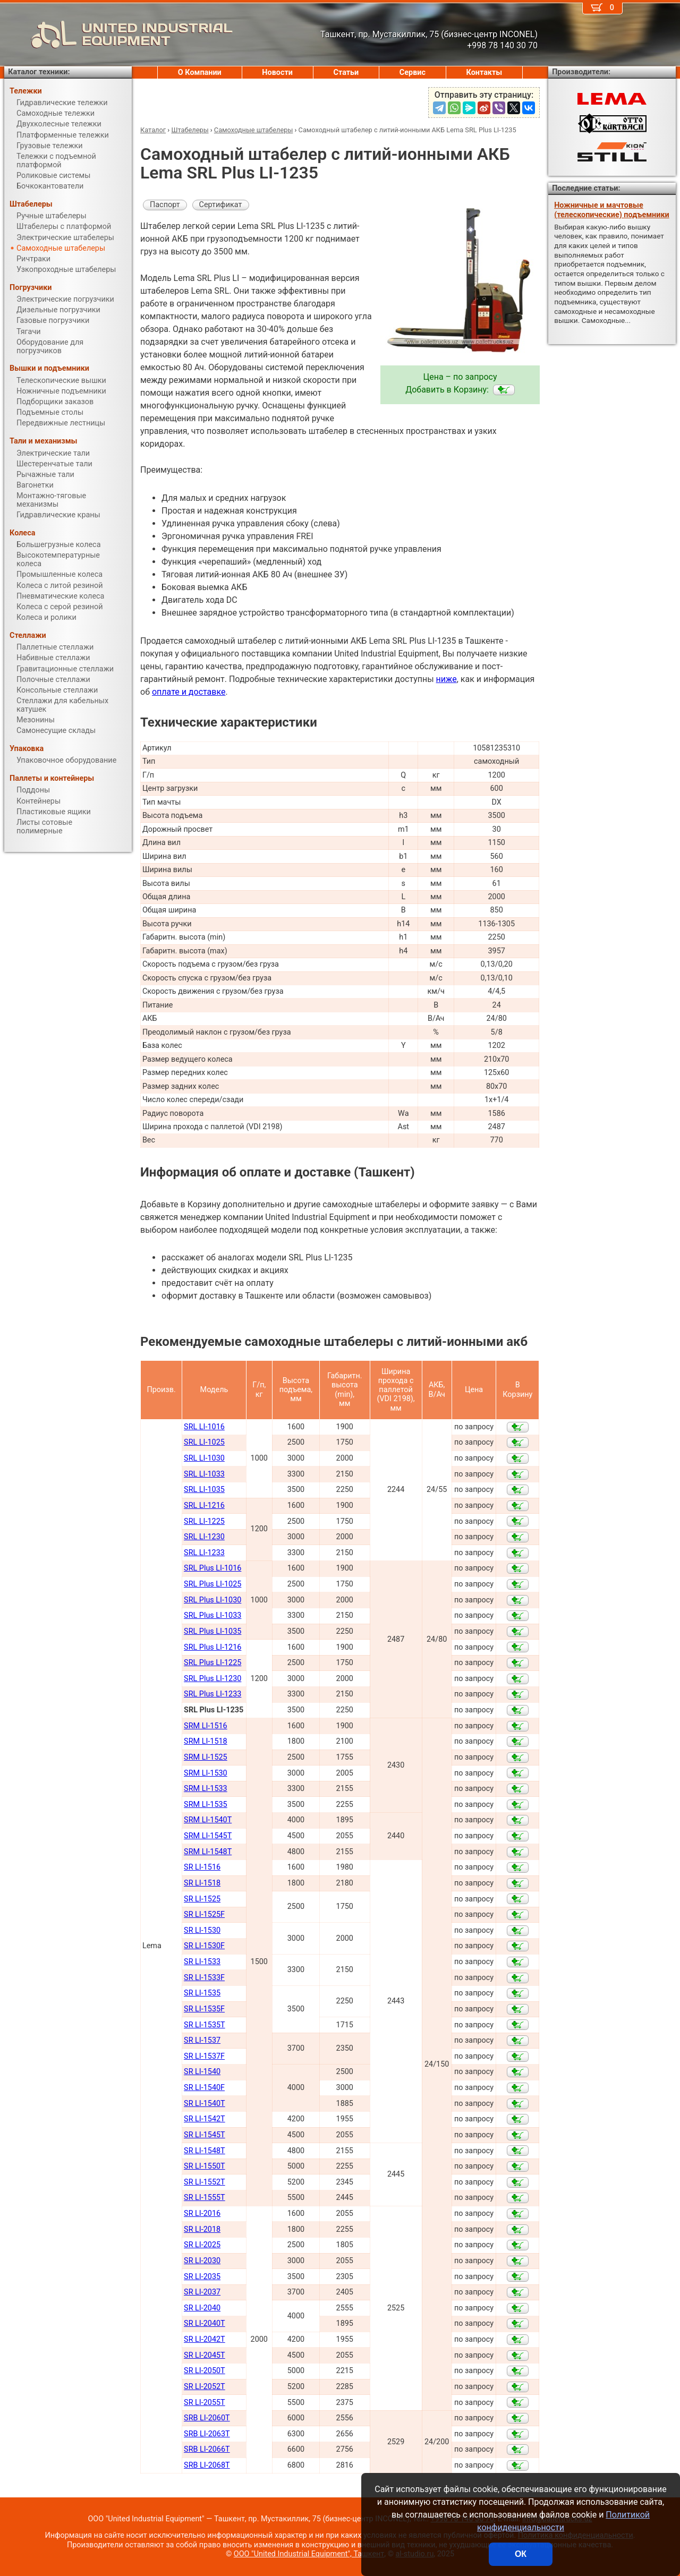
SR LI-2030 (202, 2260)
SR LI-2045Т (204, 2355)
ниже (446, 679)
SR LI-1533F (204, 1977)
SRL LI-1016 (204, 1426)
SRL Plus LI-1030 (212, 1600)
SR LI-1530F (204, 1945)
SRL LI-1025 (204, 1442)
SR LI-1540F (204, 2087)
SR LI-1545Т (204, 2134)
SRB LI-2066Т (207, 2449)
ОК (520, 2553)
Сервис (413, 72)
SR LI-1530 (202, 1930)
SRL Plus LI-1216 (212, 1647)
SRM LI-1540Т (208, 1819)
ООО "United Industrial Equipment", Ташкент (309, 2553)
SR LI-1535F (204, 2009)
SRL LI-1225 (204, 1521)
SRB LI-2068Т (207, 2465)
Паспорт (165, 204)
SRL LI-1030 (204, 1458)
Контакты (484, 72)
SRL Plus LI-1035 (212, 1631)
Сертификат (220, 204)
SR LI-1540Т (204, 2103)
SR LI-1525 (202, 1899)
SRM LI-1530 (205, 1773)
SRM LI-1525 (205, 1757)
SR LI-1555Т (204, 2197)
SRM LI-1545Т (208, 1835)
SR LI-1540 (202, 2071)
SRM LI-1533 (205, 1788)
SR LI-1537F (204, 2056)
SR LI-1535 (202, 1993)
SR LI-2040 (202, 2308)
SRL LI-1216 (204, 1505)
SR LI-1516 (202, 1867)
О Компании (200, 72)
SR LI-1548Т (204, 2150)
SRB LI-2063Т (207, 2433)
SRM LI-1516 (205, 1725)
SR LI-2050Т (204, 2370)
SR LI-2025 (202, 2244)
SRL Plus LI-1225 (212, 1662)
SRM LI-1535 (205, 1804)
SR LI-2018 (202, 2229)
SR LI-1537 (202, 2040)
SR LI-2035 (202, 2276)
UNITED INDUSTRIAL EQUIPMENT (118, 34)
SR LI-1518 (202, 1883)
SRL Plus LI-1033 (212, 1615)
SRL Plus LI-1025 (212, 1584)
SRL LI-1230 (204, 1536)
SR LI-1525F (204, 1914)
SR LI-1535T (204, 2024)
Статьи (346, 72)
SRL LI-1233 (204, 1552)
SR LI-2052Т (204, 2386)
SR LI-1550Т (204, 2166)
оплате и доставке (189, 692)
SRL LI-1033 (204, 1474)
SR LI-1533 (202, 1961)
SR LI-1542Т (204, 2118)
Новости (277, 72)
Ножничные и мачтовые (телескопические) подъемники (611, 210)
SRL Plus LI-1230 (212, 1678)
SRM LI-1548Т (208, 1851)
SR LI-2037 (202, 2292)
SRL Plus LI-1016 (212, 1568)
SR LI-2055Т (204, 2402)
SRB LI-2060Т (207, 2418)
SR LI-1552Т (204, 2182)
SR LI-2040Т (204, 2323)
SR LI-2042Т (204, 2339)
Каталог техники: (39, 71)
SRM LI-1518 (205, 1741)
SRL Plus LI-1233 (212, 1694)
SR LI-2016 (202, 2213)
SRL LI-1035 (204, 1489)
